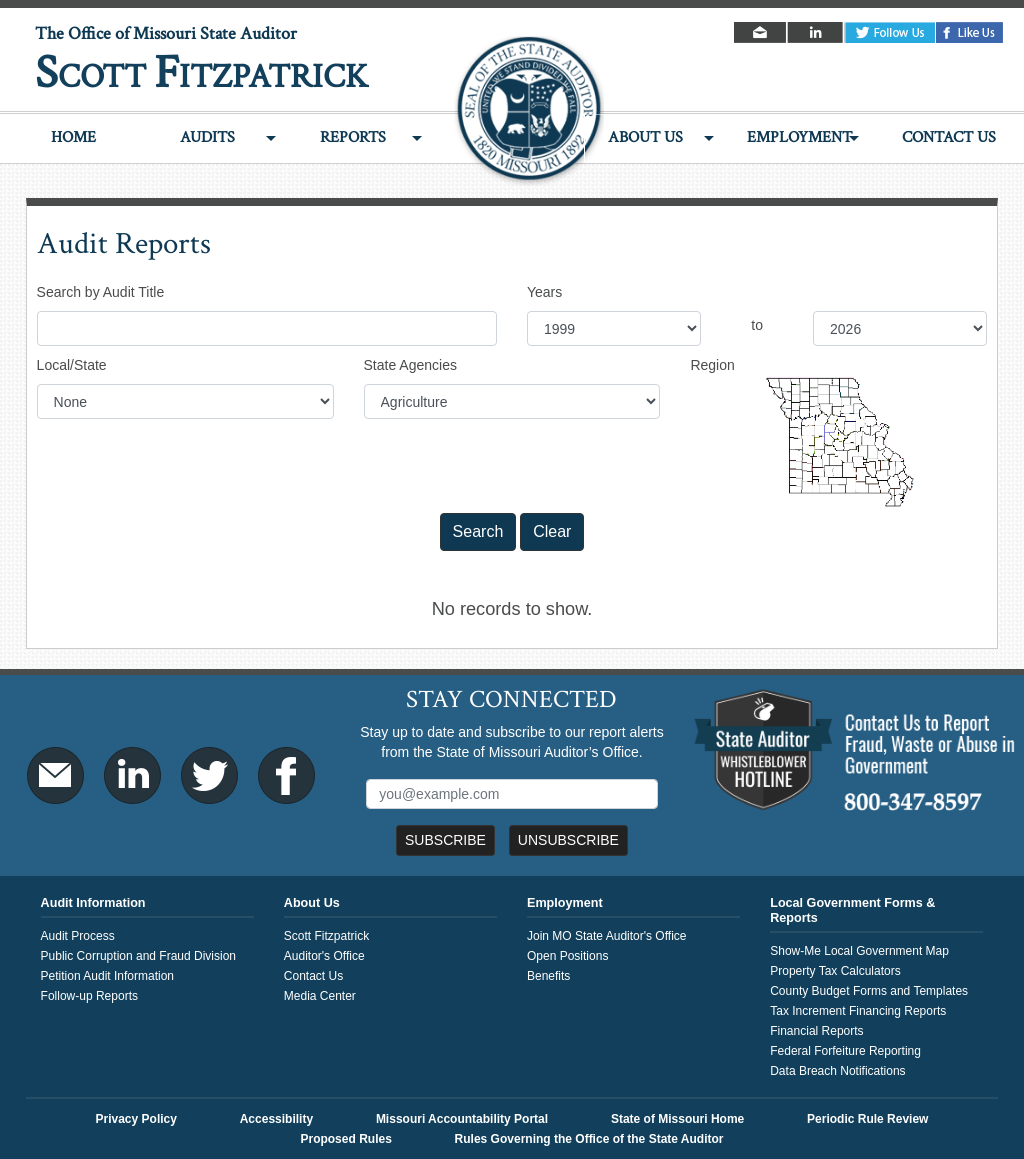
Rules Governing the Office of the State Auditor (589, 1139)
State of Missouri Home (677, 1119)
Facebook (970, 32)
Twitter (890, 32)
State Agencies (410, 365)
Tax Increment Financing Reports (858, 1011)
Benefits (548, 976)
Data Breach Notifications (837, 1071)
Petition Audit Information (107, 976)
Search (478, 531)
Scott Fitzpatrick (326, 936)
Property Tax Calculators (835, 971)
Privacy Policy (136, 1119)
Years (544, 292)
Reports (353, 137)
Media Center (320, 996)
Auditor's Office (324, 956)
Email (761, 32)
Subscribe (445, 840)
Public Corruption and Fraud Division (138, 956)
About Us (645, 137)
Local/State (72, 365)
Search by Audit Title (101, 292)
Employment (799, 137)
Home (73, 137)
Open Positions (567, 956)
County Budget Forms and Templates (869, 991)
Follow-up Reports (89, 996)
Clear (552, 531)
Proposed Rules (345, 1139)
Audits (207, 137)
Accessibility (276, 1119)
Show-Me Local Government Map (859, 951)
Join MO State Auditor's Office (606, 936)
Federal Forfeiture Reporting (845, 1051)
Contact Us (949, 137)
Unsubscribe (568, 840)
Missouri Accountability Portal (462, 1119)
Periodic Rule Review (867, 1119)
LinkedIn (816, 32)
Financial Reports (816, 1031)
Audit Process (78, 936)
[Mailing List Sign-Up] (511, 794)
